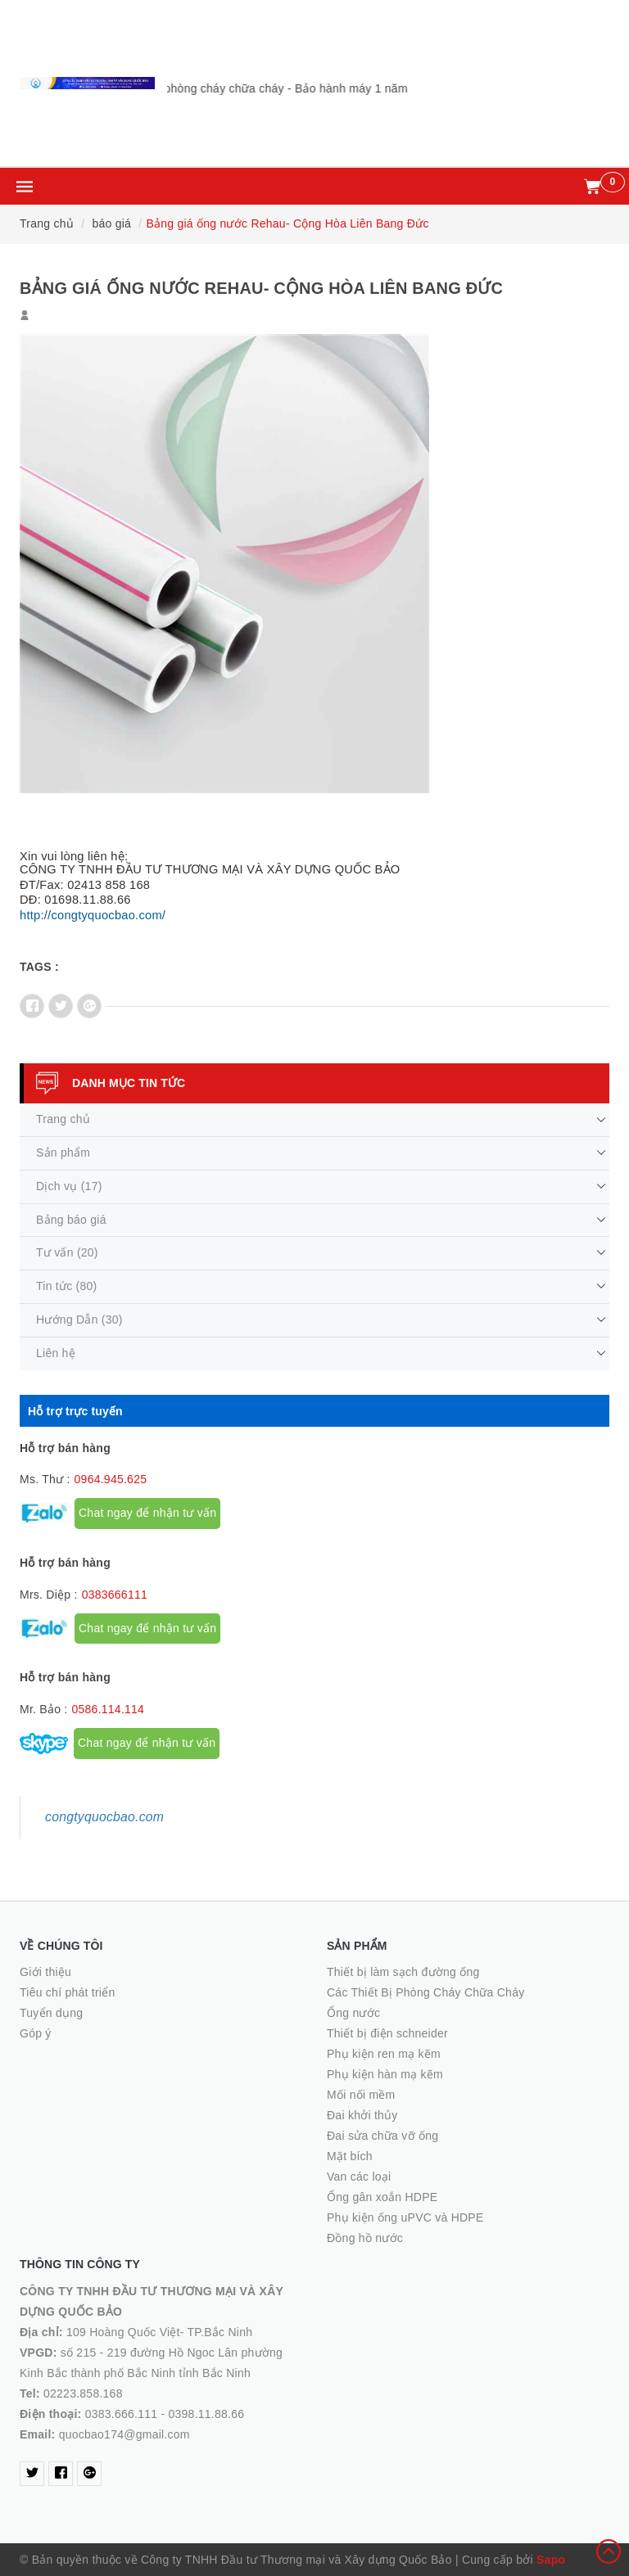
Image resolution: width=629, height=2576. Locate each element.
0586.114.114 (107, 1709)
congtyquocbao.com (104, 1817)
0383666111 (114, 1594)
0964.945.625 (111, 1479)
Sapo (550, 2559)
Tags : (39, 966)
